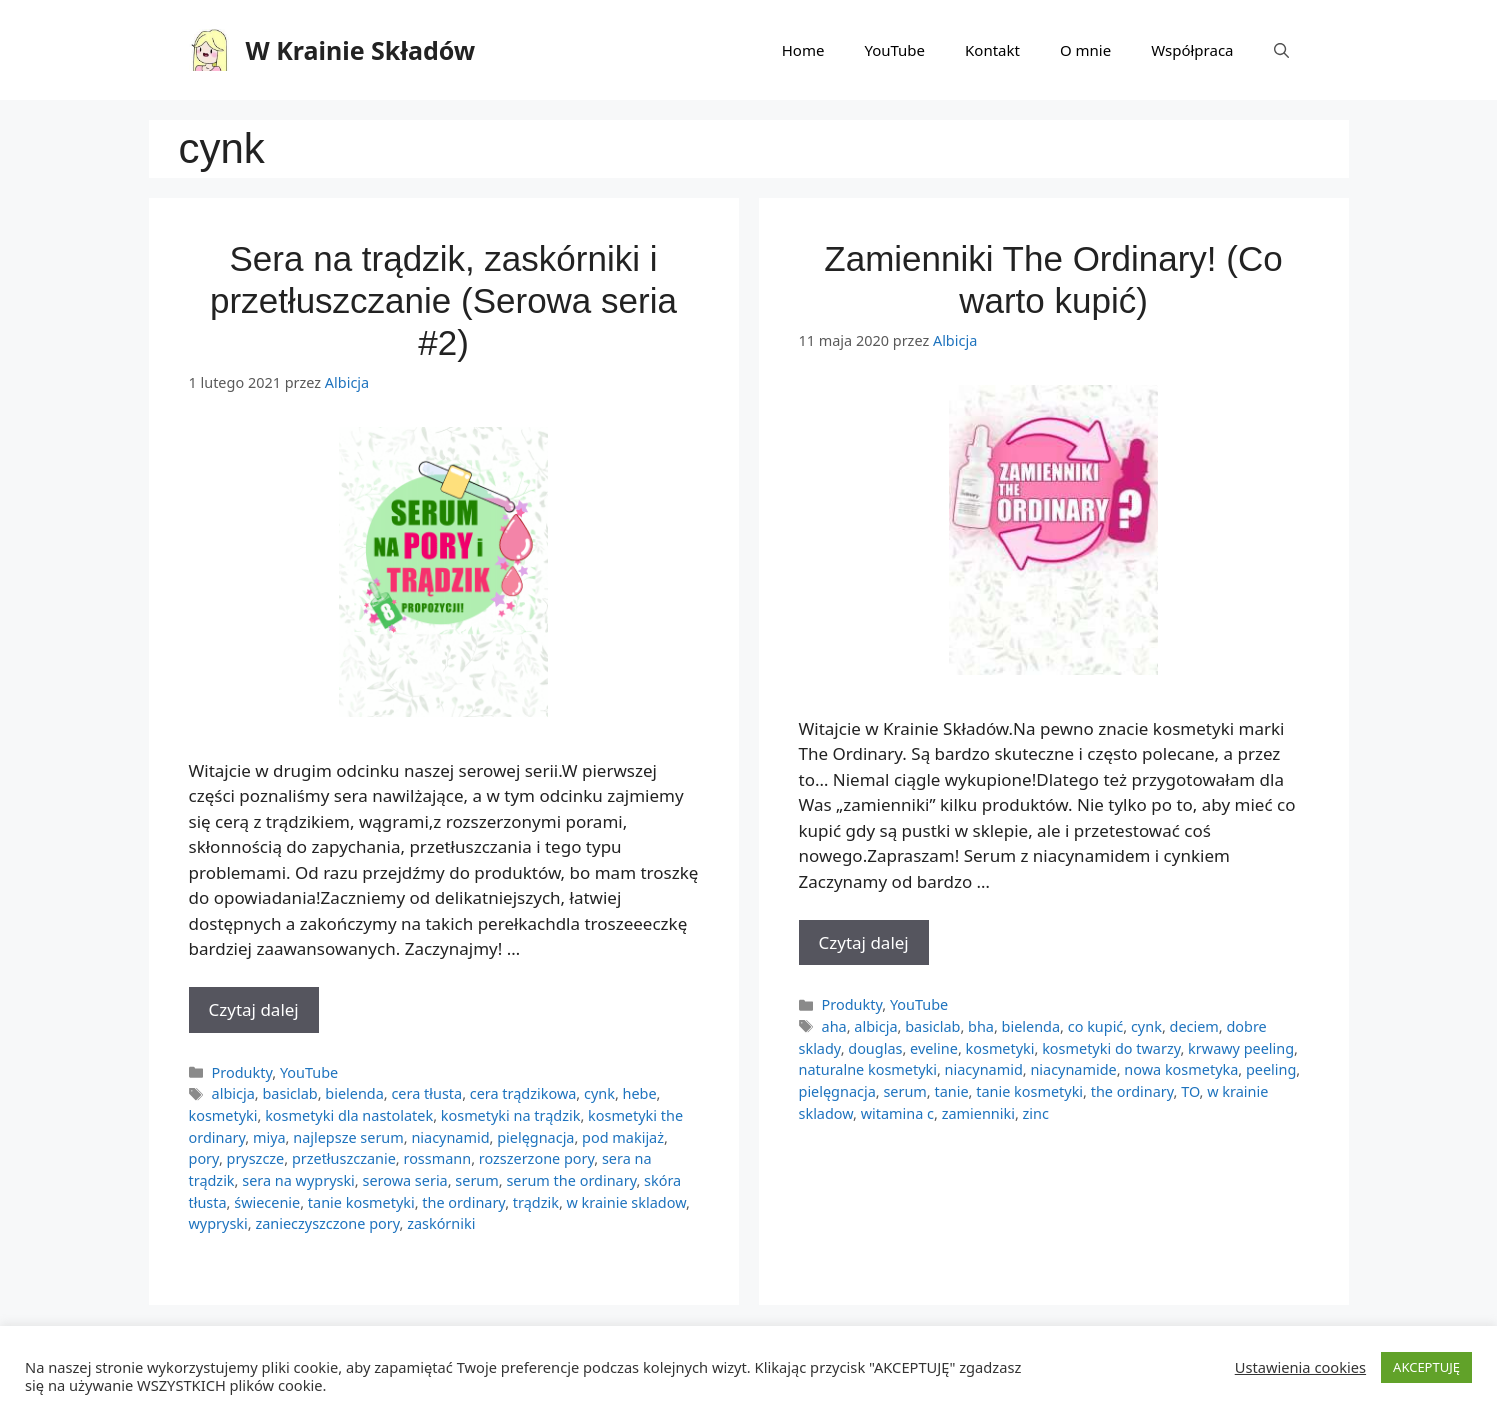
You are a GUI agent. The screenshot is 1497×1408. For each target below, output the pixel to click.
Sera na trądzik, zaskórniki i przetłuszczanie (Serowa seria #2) (443, 300)
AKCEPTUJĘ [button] (1426, 1367)
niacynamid (450, 1137)
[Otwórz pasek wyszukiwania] (1281, 50)
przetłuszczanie (344, 1158)
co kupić (1096, 1026)
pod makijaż (623, 1137)
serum (476, 1180)
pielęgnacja (535, 1137)
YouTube (894, 50)
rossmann (437, 1158)
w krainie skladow (626, 1202)
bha (981, 1026)
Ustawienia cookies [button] (1300, 1367)
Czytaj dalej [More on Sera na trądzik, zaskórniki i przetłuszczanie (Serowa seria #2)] (254, 1009)
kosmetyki (223, 1115)
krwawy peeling (1241, 1048)
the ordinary (463, 1202)
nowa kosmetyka (1181, 1069)
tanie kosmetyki (361, 1202)
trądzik (536, 1202)
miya (269, 1137)
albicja (233, 1093)
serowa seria (404, 1180)
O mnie (1085, 50)
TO (1190, 1091)
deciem (1194, 1026)
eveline (934, 1048)
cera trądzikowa (523, 1093)
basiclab (289, 1093)
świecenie (267, 1202)
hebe (640, 1093)
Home (803, 50)
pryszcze (256, 1158)
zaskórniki (441, 1223)
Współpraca (1192, 50)
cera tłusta (426, 1093)
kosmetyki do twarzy (1111, 1048)
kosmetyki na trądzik (511, 1115)
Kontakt (992, 50)
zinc (1036, 1113)
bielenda (354, 1093)
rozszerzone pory (537, 1158)
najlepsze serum (348, 1137)
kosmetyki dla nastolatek (349, 1115)
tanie (951, 1091)
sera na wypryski (298, 1180)
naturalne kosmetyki (868, 1069)
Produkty (242, 1072)
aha (834, 1026)
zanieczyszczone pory (327, 1223)
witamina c (897, 1113)
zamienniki (978, 1113)
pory (204, 1158)
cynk (599, 1093)
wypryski (218, 1223)
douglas (875, 1048)
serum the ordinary (571, 1180)
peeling (1271, 1069)
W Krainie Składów (361, 50)
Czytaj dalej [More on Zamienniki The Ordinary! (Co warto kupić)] (864, 942)
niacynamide (1073, 1069)
